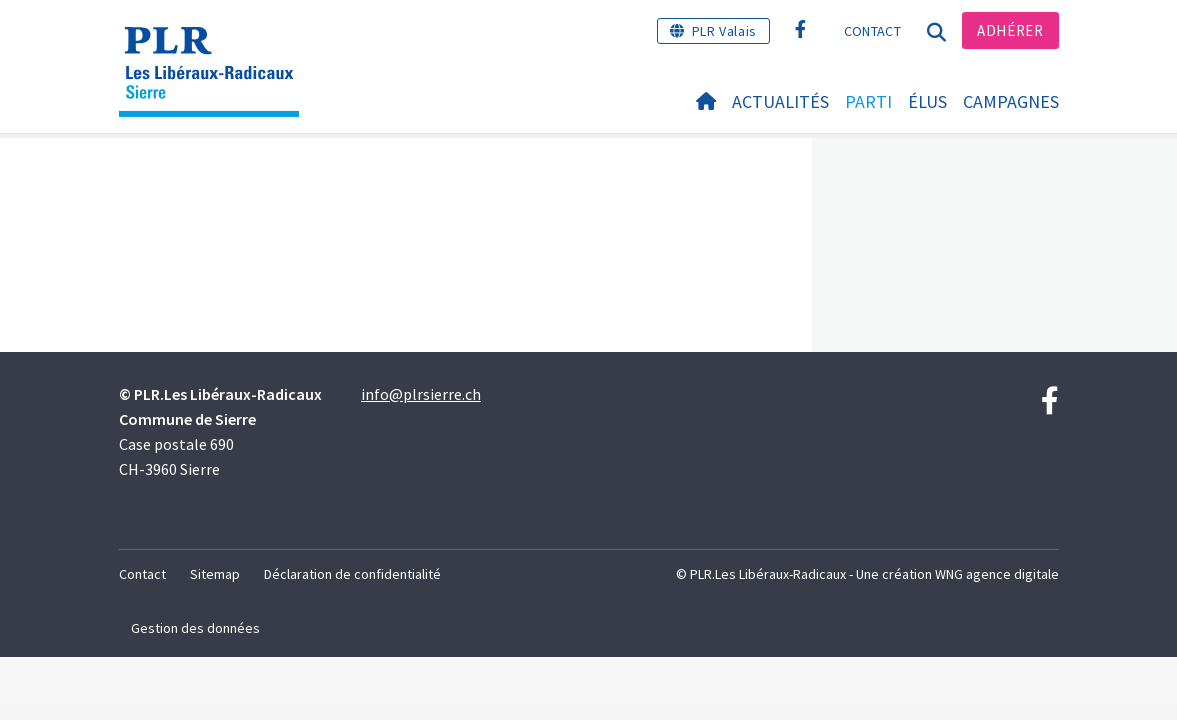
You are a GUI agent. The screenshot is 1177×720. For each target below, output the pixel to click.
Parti (868, 101)
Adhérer (1010, 30)
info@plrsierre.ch (421, 394)
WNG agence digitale (997, 574)
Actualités (780, 101)
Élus (927, 101)
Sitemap (215, 574)
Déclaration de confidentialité (352, 574)
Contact (872, 31)
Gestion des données (195, 628)
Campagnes (1011, 101)
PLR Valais (724, 31)
